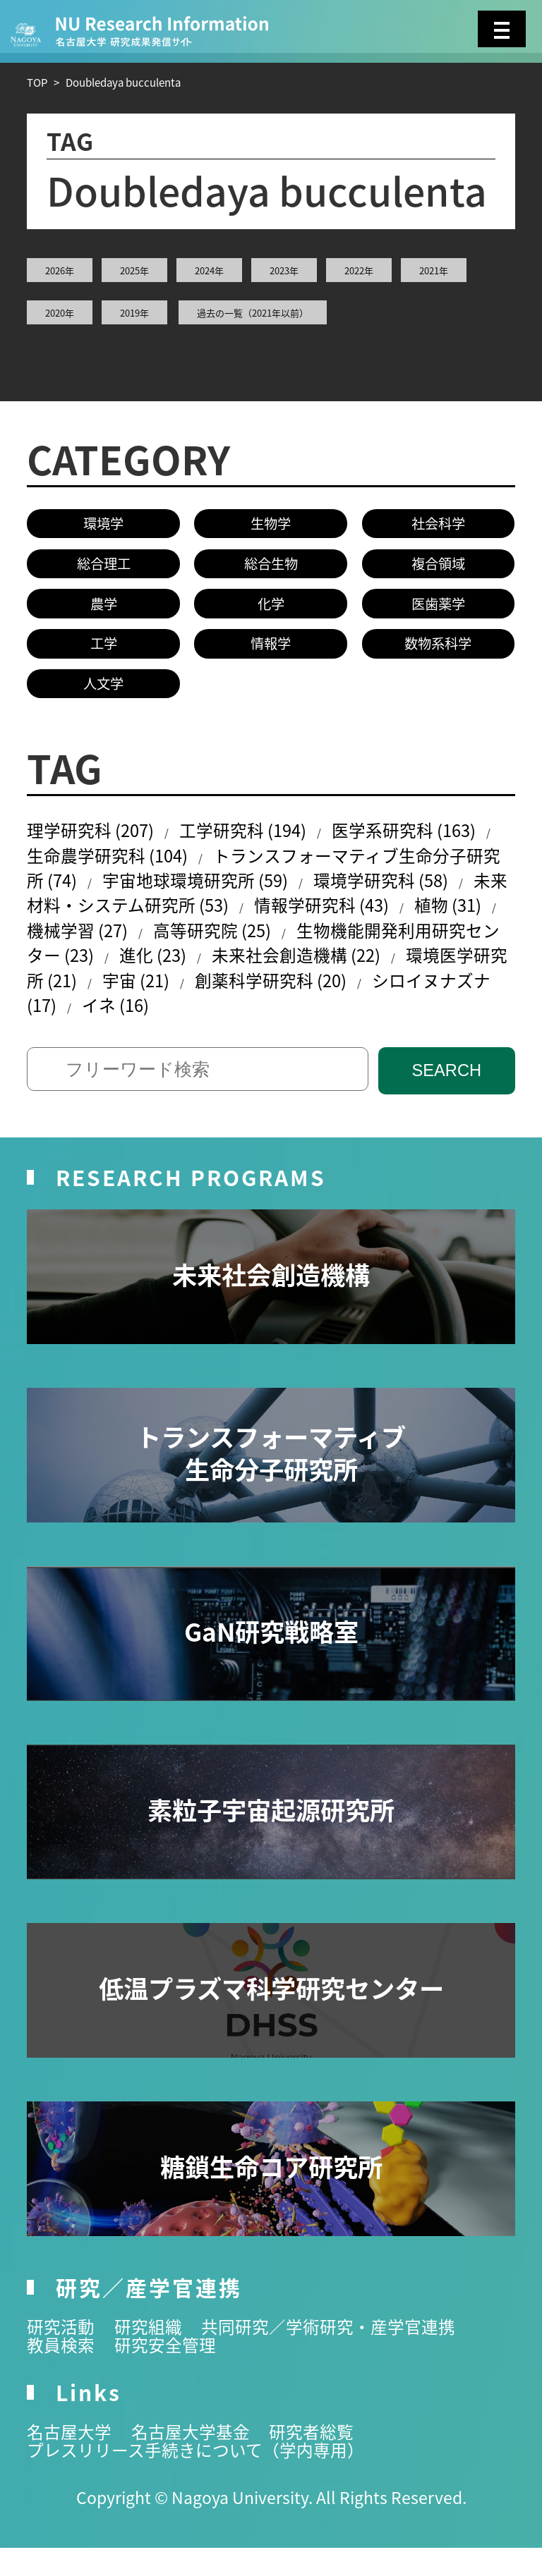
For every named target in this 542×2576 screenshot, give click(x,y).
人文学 (103, 692)
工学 (104, 650)
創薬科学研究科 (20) (372, 1002)
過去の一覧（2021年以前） (252, 312)
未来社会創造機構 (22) (381, 975)
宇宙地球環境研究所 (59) (222, 895)
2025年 (134, 270)
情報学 (270, 650)
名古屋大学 (71, 2459)
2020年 (59, 312)
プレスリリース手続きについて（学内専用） (202, 2477)
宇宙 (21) (231, 1002)
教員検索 (62, 2372)
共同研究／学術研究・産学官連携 (339, 2354)
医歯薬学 (438, 608)
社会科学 (438, 524)
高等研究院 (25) (279, 948)
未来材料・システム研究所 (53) (151, 921)
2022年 (358, 270)
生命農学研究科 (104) (112, 868)
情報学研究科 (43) (371, 921)
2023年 (284, 270)
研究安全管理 (170, 2372)
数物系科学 (438, 650)
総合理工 (103, 566)
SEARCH (446, 1096)
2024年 (209, 270)
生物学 (270, 524)
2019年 (134, 312)
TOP (37, 82)
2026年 (59, 270)
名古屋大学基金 (196, 2459)
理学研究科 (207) (94, 841)
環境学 (103, 524)
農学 (104, 608)
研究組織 (152, 2354)
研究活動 (62, 2354)
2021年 (433, 270)
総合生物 (271, 566)
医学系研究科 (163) (423, 841)
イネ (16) (213, 1029)
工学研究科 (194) (254, 841)
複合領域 (438, 566)
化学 (271, 608)
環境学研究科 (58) (416, 895)
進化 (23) (231, 975)
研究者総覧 (321, 2459)
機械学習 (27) (138, 948)
